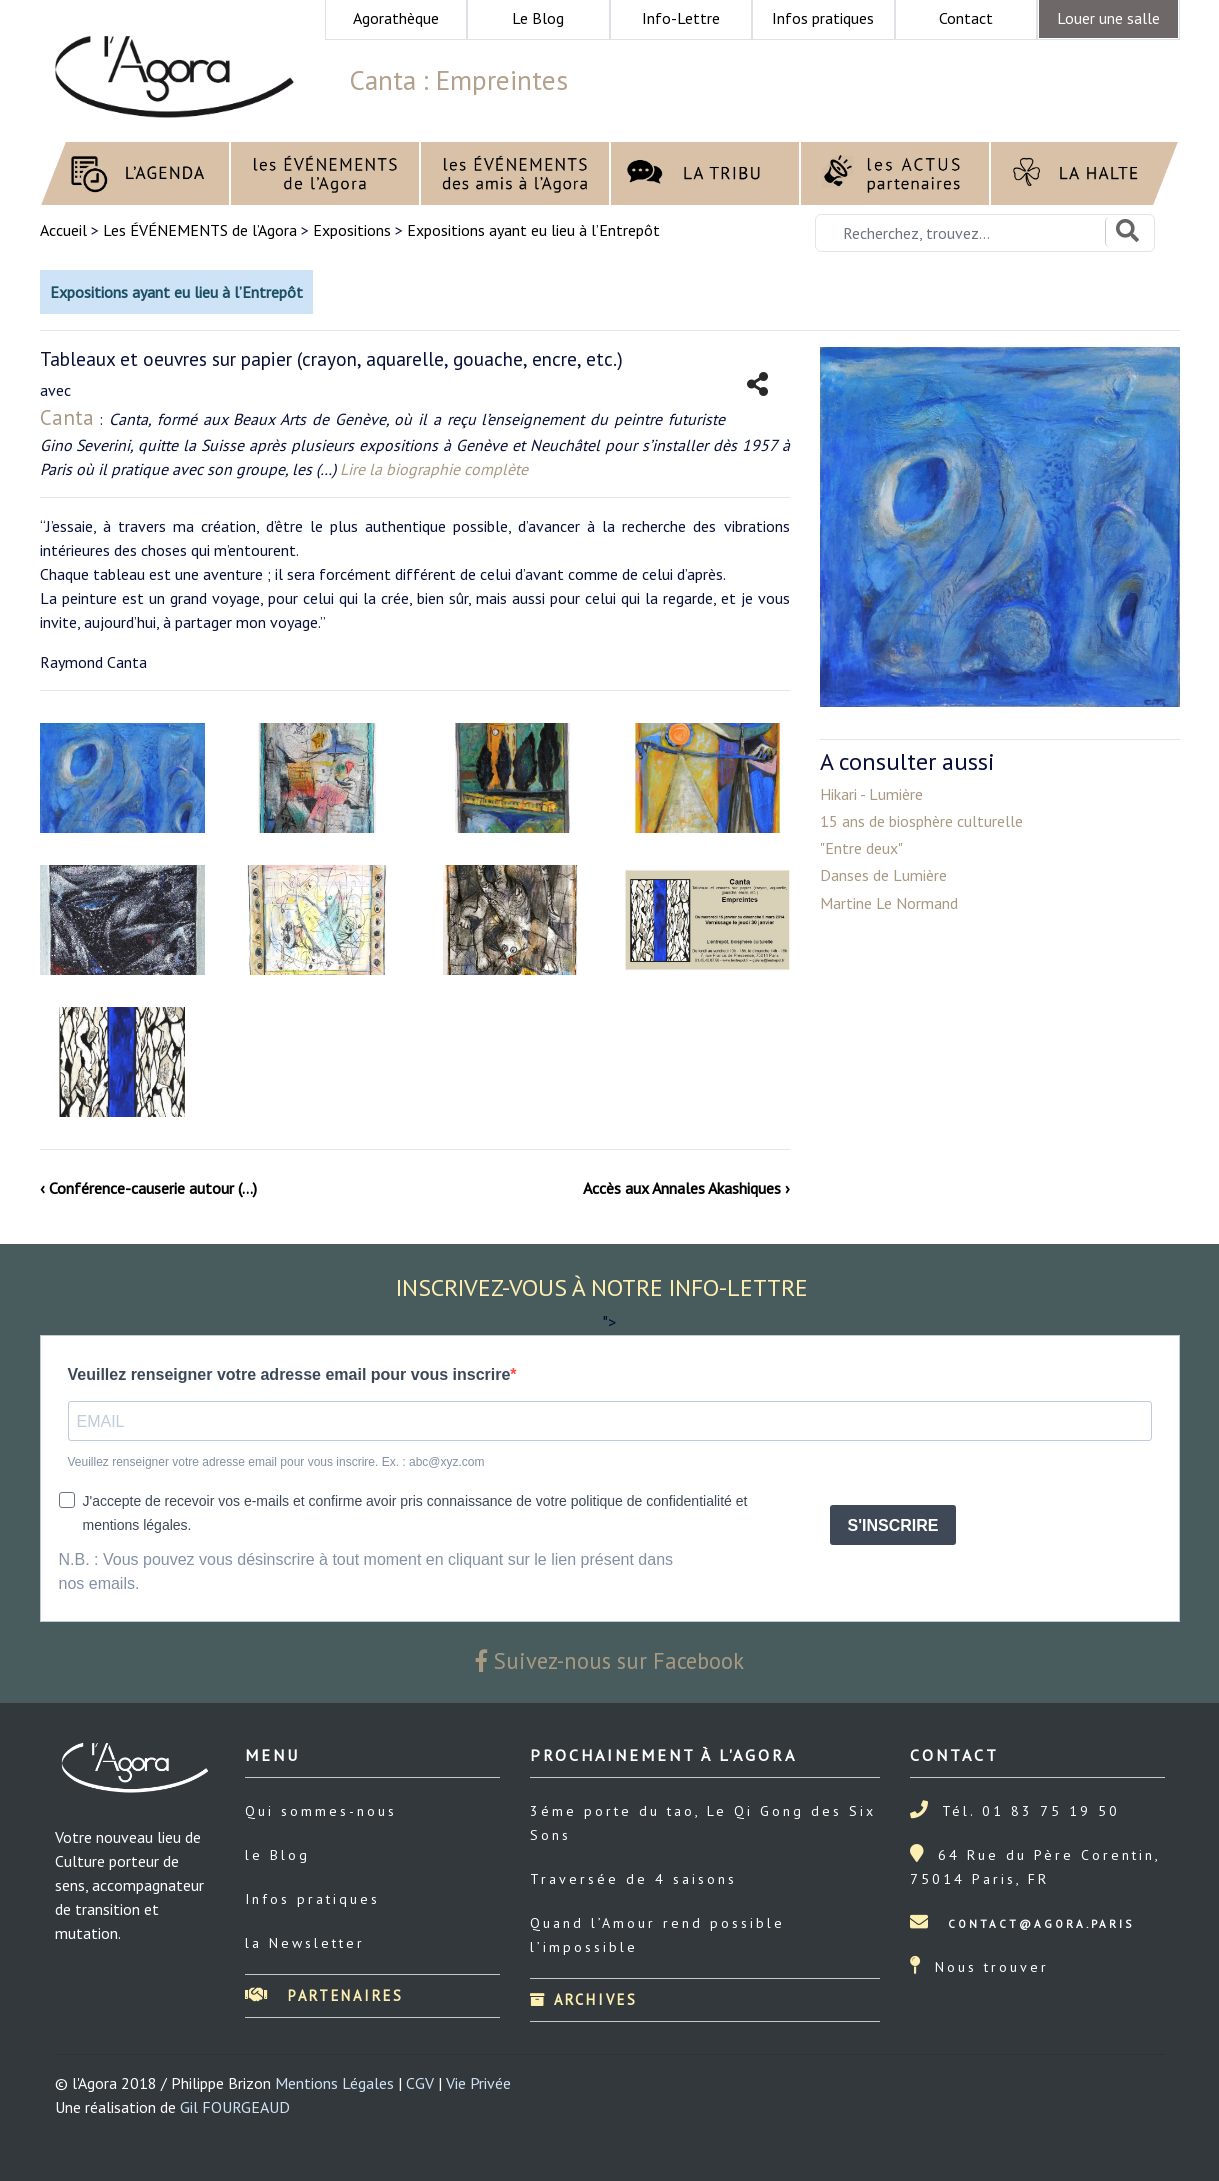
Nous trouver (992, 1967)
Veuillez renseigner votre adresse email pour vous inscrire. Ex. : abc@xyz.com (276, 1462)
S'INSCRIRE (893, 1525)
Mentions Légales (334, 2083)
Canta (67, 417)
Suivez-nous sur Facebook (610, 1660)
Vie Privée (478, 2083)
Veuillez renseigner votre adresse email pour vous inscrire (289, 1374)
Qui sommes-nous (321, 1811)
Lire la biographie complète (434, 469)
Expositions (352, 230)
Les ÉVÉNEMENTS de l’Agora (200, 230)
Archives (584, 1999)
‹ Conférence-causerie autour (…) (148, 1188)
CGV (420, 2083)
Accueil (65, 230)
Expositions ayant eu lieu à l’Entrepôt (533, 230)
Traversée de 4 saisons (633, 1879)
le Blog (277, 1855)
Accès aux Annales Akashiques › (686, 1188)
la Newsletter (305, 1943)
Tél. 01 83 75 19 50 (1031, 1811)
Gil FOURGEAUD (235, 2107)
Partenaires (324, 1995)
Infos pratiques (312, 1899)
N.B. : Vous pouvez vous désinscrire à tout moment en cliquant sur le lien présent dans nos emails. (366, 1571)
